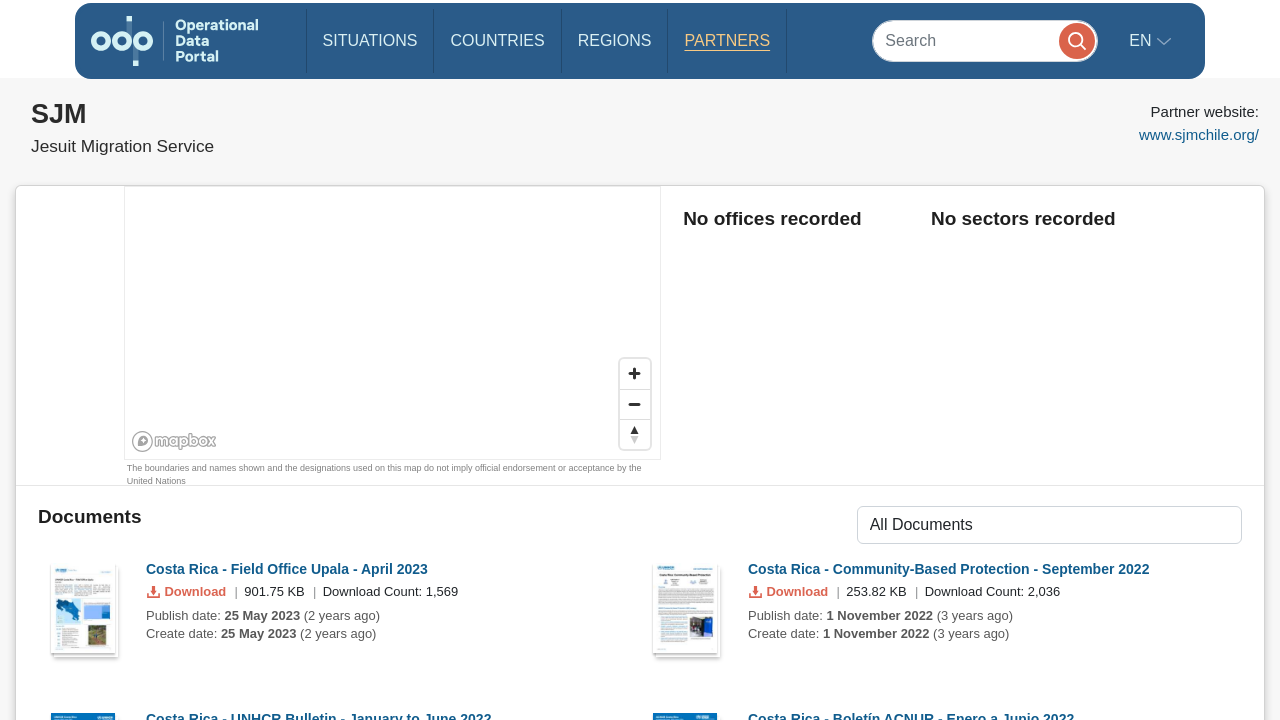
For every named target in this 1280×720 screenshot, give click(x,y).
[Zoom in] (635, 374)
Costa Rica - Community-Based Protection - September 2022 (948, 569)
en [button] (1142, 40)
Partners (727, 40)
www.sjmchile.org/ (1199, 134)
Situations (370, 40)
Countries (497, 40)
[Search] (985, 40)
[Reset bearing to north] (635, 434)
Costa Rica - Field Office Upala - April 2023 (287, 569)
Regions (615, 40)
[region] (393, 324)
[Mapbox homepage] (174, 441)
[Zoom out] (635, 404)
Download (188, 591)
